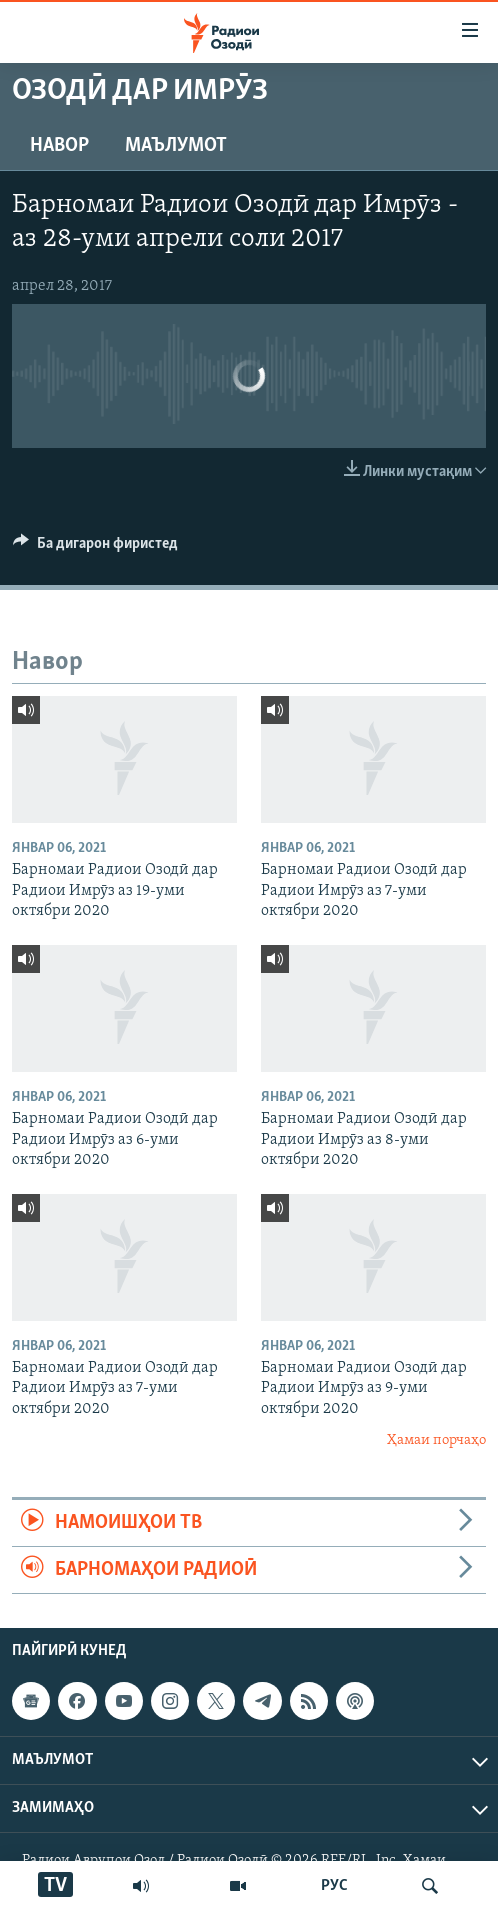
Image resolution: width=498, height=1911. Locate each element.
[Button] (95, 548)
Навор (59, 146)
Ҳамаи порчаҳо (436, 1440)
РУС (334, 1886)
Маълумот (176, 146)
